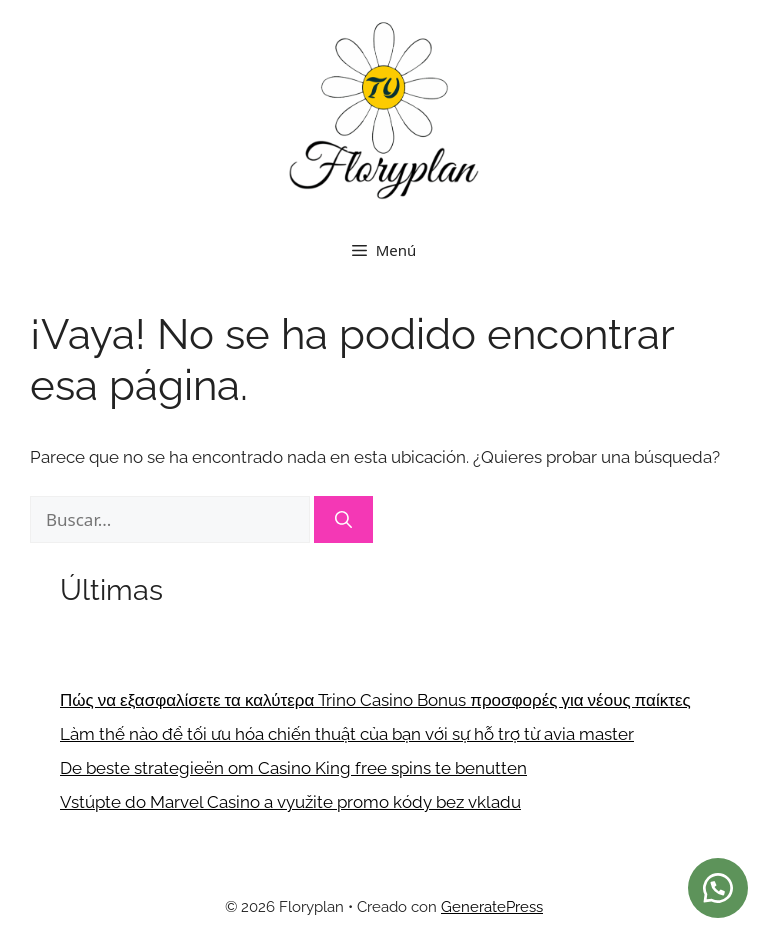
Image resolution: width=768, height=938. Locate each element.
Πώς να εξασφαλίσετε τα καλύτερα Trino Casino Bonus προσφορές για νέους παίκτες (375, 700)
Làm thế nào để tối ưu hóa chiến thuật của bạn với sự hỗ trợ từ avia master (347, 734)
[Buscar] (343, 520)
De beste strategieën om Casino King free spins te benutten (293, 768)
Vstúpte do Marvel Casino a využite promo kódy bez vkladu (290, 802)
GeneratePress (492, 907)
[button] (718, 888)
